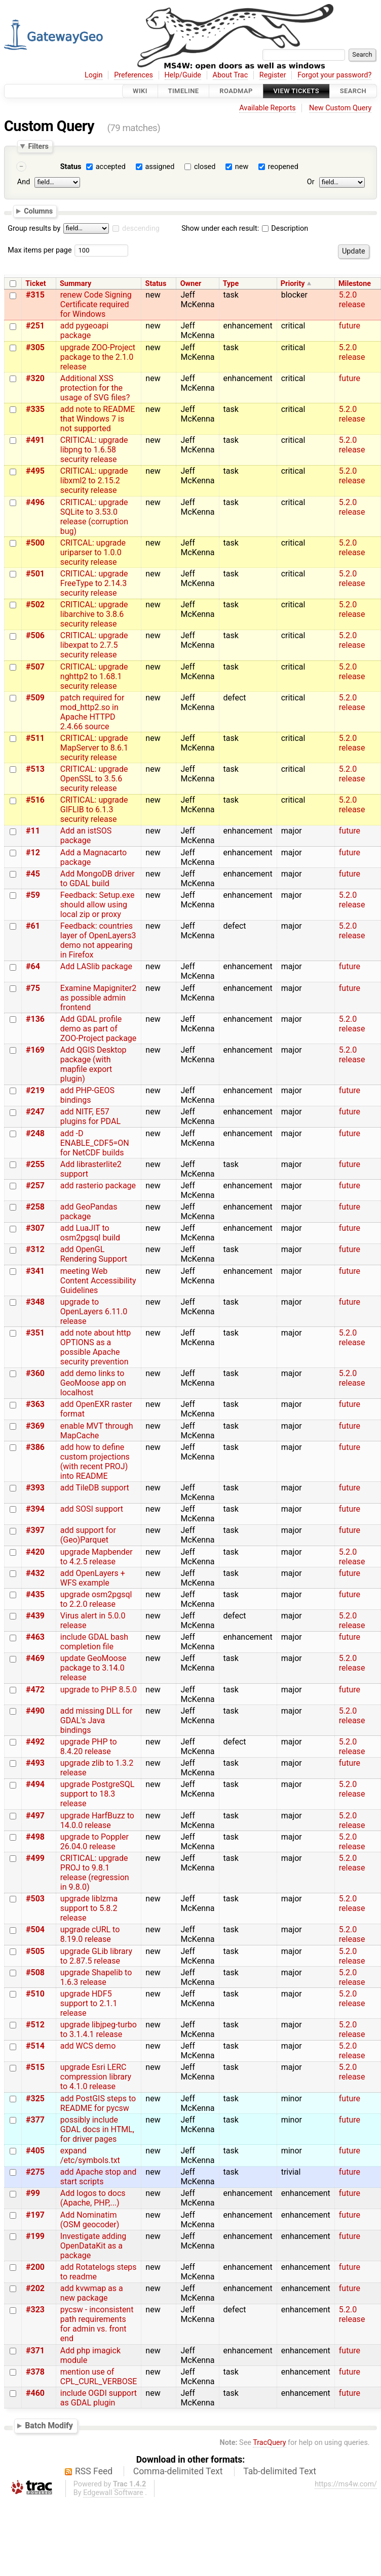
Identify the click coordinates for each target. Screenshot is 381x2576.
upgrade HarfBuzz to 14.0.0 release (97, 1820)
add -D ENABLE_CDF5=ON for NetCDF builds (94, 1143)
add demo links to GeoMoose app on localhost (93, 1382)
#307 (35, 1228)
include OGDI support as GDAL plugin (98, 2397)
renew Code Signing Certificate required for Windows (96, 304)
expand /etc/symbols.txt (90, 2155)
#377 (35, 2120)
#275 (35, 2172)
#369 (35, 1426)
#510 (35, 1994)
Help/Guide (183, 75)
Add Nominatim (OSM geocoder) (90, 2219)
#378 (35, 2372)
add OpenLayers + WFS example (92, 1578)
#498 (35, 1837)
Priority (293, 283)
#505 (35, 1951)
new (241, 166)
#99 (33, 2193)
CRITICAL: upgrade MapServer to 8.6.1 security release (94, 747)
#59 (33, 895)
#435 (35, 1594)
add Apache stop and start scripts (98, 2176)
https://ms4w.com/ (346, 2484)
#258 (35, 1207)
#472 (35, 1689)
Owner (191, 283)
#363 (35, 1404)
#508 (35, 1972)
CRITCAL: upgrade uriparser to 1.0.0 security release (93, 552)
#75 (33, 988)
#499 (35, 1858)
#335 (35, 409)
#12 (33, 852)
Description (285, 228)
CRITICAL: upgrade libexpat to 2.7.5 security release (94, 645)
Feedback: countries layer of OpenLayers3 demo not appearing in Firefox (98, 940)
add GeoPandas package (89, 1211)
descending (141, 228)
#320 (35, 378)
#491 (35, 440)
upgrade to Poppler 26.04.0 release (94, 1841)
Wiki (140, 91)
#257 (35, 1185)
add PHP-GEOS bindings (87, 1095)
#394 (35, 1509)
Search (353, 91)
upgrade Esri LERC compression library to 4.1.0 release (95, 2076)
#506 (35, 635)
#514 (35, 2046)
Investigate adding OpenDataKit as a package (93, 2245)
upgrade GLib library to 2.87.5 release (96, 1956)
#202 (35, 2288)
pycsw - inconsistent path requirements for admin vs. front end (97, 2324)
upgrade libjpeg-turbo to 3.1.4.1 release (98, 2029)
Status (71, 166)
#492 (35, 1742)
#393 (35, 1487)
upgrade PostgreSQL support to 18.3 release (97, 1793)
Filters (38, 146)
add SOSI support (91, 1509)
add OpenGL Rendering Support (93, 1254)
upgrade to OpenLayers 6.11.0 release (94, 1311)
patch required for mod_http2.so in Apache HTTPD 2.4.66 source (92, 712)
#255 (35, 1164)
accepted (111, 166)
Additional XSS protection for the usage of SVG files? (95, 387)
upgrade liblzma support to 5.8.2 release (89, 1908)
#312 (35, 1249)
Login (94, 75)
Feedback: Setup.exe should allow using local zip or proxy (97, 904)
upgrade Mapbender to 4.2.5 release (96, 1556)
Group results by (34, 228)
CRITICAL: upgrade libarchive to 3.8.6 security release (94, 614)
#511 (35, 738)
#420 (35, 1552)
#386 (35, 1447)
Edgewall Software (113, 2492)
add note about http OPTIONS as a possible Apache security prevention (95, 1347)
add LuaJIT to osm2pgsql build (90, 1232)
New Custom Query (340, 108)
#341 (35, 1271)
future (349, 325)
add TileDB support (94, 1487)
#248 (35, 1133)
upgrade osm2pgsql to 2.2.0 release (96, 1599)
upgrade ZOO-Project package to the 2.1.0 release (97, 357)
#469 (35, 1658)
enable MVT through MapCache (96, 1430)
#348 (35, 1302)
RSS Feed (93, 2471)
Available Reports (267, 108)
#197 (35, 2215)
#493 (35, 1763)
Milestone (354, 283)
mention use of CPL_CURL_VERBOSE (98, 2376)
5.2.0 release (352, 299)
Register (272, 75)
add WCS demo (88, 2046)
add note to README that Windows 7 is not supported (97, 418)
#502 (35, 604)
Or (311, 182)
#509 (35, 697)
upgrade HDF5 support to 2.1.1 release (89, 2003)
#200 (35, 2267)
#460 (35, 2393)
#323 (35, 2309)
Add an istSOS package (85, 835)
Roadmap (236, 91)
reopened (283, 166)
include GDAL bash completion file (94, 1641)
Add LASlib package (96, 966)
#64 (33, 966)
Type (231, 283)
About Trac (230, 75)
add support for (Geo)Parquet (88, 1535)
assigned (159, 166)
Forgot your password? (334, 75)
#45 (33, 874)
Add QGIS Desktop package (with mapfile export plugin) (93, 1064)
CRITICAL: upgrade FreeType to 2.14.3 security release (94, 583)
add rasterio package (98, 1185)
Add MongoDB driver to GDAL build (97, 878)
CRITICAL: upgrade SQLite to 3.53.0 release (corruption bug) (94, 516)
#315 (35, 295)
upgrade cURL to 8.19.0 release (90, 1934)
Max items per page (39, 250)
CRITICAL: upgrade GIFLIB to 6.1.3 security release (94, 809)
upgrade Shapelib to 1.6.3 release (96, 1977)
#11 (33, 831)
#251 (35, 325)
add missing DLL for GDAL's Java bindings (96, 1720)
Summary (75, 283)
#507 (35, 667)
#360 (35, 1373)
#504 (35, 1929)
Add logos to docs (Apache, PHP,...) (93, 2198)
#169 (35, 1050)
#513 (35, 769)
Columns (38, 211)
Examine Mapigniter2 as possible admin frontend (98, 997)
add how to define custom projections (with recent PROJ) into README (95, 1461)
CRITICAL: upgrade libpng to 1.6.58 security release (94, 449)
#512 (35, 2024)
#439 (35, 1616)
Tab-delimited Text (279, 2471)
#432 (35, 1573)
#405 (35, 2150)
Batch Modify (49, 2425)
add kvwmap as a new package (91, 2293)
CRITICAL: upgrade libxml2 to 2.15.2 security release (94, 480)
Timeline (183, 91)
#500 (35, 543)
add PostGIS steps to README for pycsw (98, 2103)
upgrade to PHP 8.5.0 (98, 1689)
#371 (35, 2350)
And (23, 182)
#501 (35, 573)
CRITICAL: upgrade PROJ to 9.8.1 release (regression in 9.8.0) (94, 1872)
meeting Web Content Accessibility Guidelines (98, 1280)
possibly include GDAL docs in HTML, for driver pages (97, 2129)
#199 (35, 2236)
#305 (35, 347)
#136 (35, 1019)
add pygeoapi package (84, 330)
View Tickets (296, 91)
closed (204, 166)
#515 (35, 2067)
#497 (35, 1815)
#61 (33, 926)
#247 (35, 1111)
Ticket (35, 283)
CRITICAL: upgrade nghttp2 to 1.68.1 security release (94, 676)
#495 (35, 471)
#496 (35, 502)
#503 (35, 1898)
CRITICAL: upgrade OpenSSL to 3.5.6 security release (94, 778)
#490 (35, 1711)
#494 (35, 1784)
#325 (35, 2098)
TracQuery (269, 2442)
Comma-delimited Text (178, 2471)
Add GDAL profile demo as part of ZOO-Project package (98, 1028)
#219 (35, 1090)
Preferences (133, 75)
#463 (35, 1637)
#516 (35, 800)
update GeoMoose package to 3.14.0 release (93, 1667)
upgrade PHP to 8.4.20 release (88, 1746)
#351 (35, 1333)
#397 (35, 1530)
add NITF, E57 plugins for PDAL (90, 1116)
